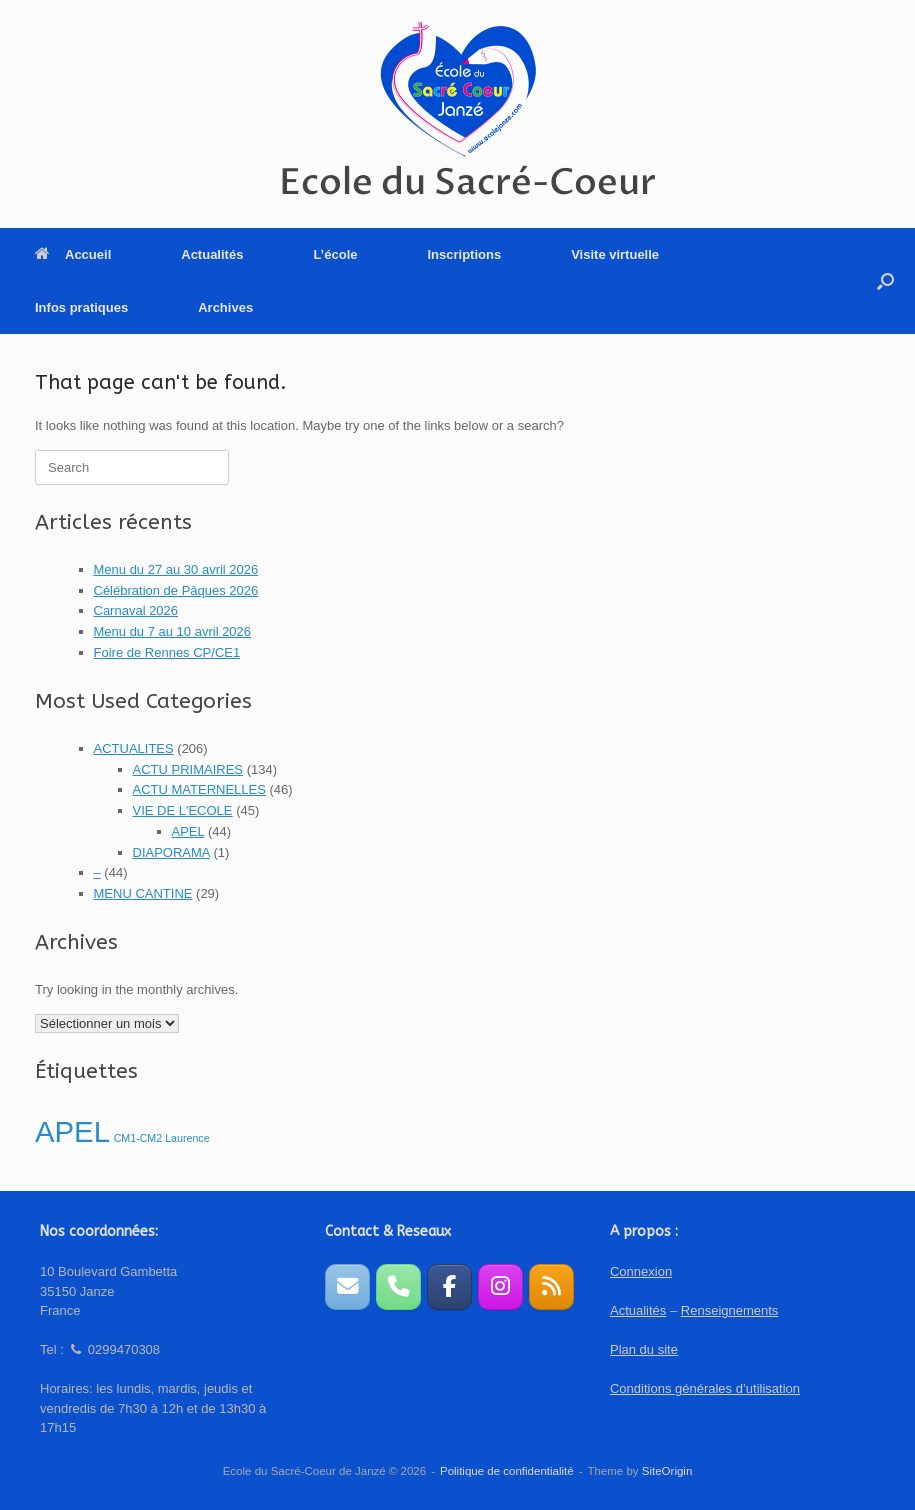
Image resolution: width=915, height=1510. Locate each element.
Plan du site (644, 1349)
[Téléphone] (398, 1286)
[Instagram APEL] (500, 1286)
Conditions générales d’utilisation (705, 1388)
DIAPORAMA (171, 852)
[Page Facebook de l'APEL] (449, 1286)
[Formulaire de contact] (347, 1286)
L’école (335, 254)
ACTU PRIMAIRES (188, 769)
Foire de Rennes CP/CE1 (167, 652)
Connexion (641, 1271)
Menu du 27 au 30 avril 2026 (176, 569)
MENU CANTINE (143, 893)
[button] (885, 281)
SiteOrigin (667, 1471)
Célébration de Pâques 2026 (176, 590)
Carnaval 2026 (136, 610)
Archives (225, 307)
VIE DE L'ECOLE (183, 810)
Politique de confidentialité (507, 1471)
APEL (188, 831)
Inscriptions (464, 254)
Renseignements (730, 1310)
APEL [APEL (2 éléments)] (72, 1131)
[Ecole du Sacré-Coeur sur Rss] (551, 1286)
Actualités (212, 254)
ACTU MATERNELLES (199, 789)
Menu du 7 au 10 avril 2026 (173, 631)
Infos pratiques (81, 307)
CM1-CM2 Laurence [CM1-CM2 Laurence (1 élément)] (162, 1138)
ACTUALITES (134, 748)
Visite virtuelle (615, 254)
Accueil (73, 254)
